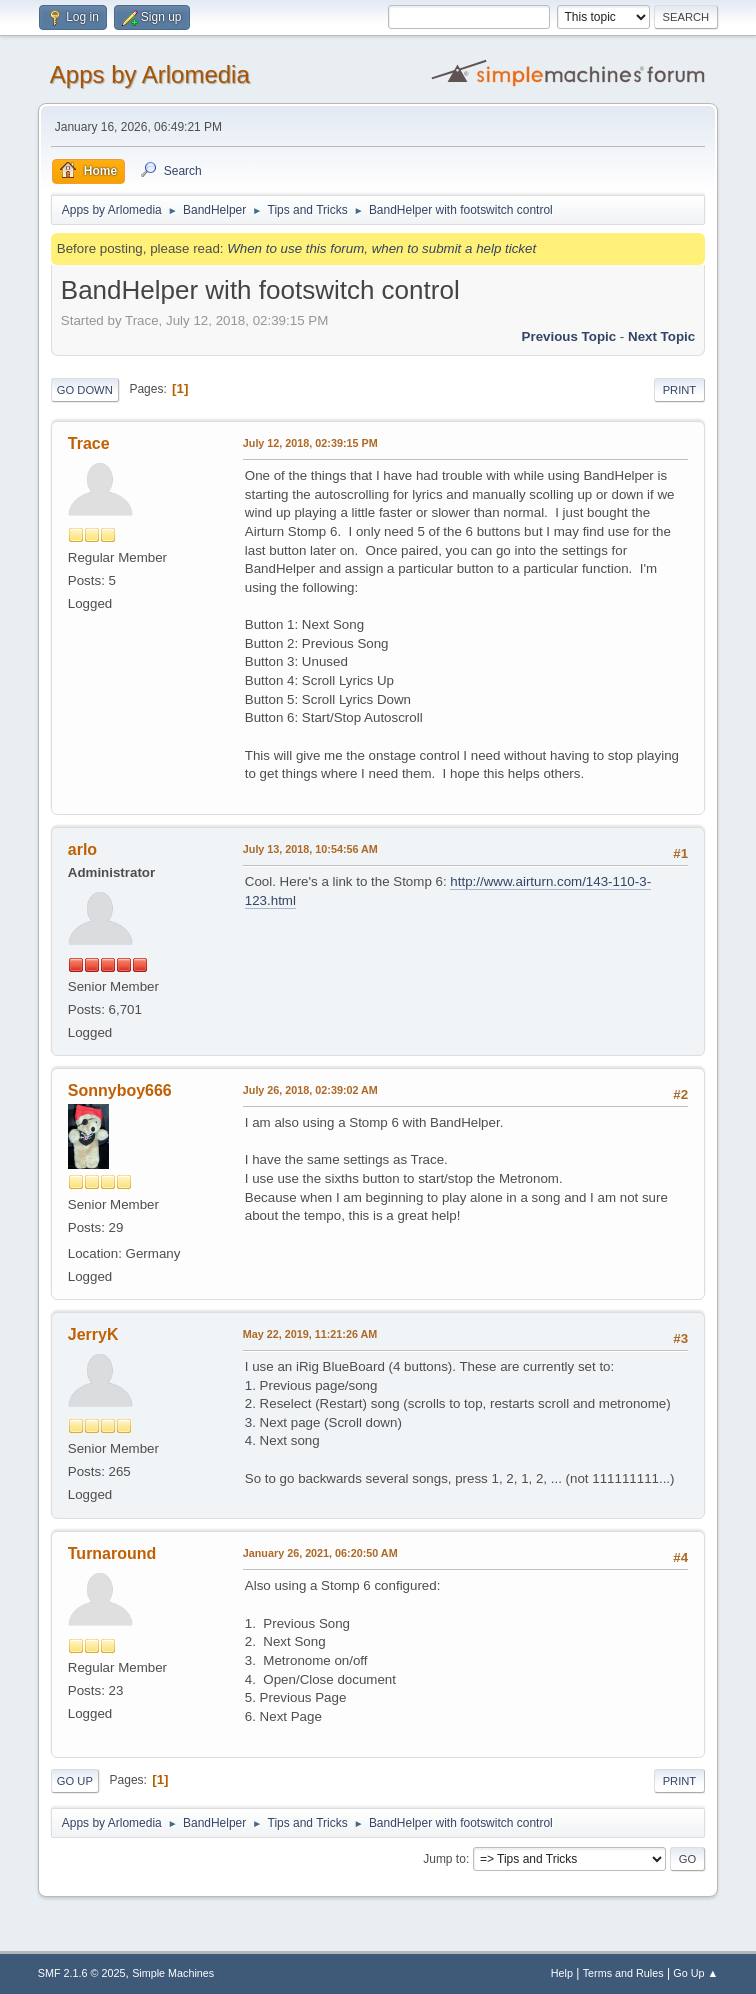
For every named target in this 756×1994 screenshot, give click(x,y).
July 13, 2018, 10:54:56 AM (310, 849)
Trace (89, 443)
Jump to (444, 1859)
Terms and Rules (623, 1973)
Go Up (75, 1781)
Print (680, 390)
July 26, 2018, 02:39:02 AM (310, 1090)
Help (562, 1973)
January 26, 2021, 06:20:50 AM (320, 1553)
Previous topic (569, 336)
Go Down (85, 390)
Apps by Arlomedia (150, 74)
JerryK (93, 1334)
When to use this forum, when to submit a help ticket (381, 248)
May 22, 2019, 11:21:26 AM (310, 1334)
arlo (82, 849)
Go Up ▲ (695, 1973)
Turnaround (112, 1553)
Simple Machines (173, 1973)
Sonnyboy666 (120, 1090)
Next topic (661, 336)
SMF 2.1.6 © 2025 (82, 1973)
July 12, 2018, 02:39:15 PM (310, 443)
